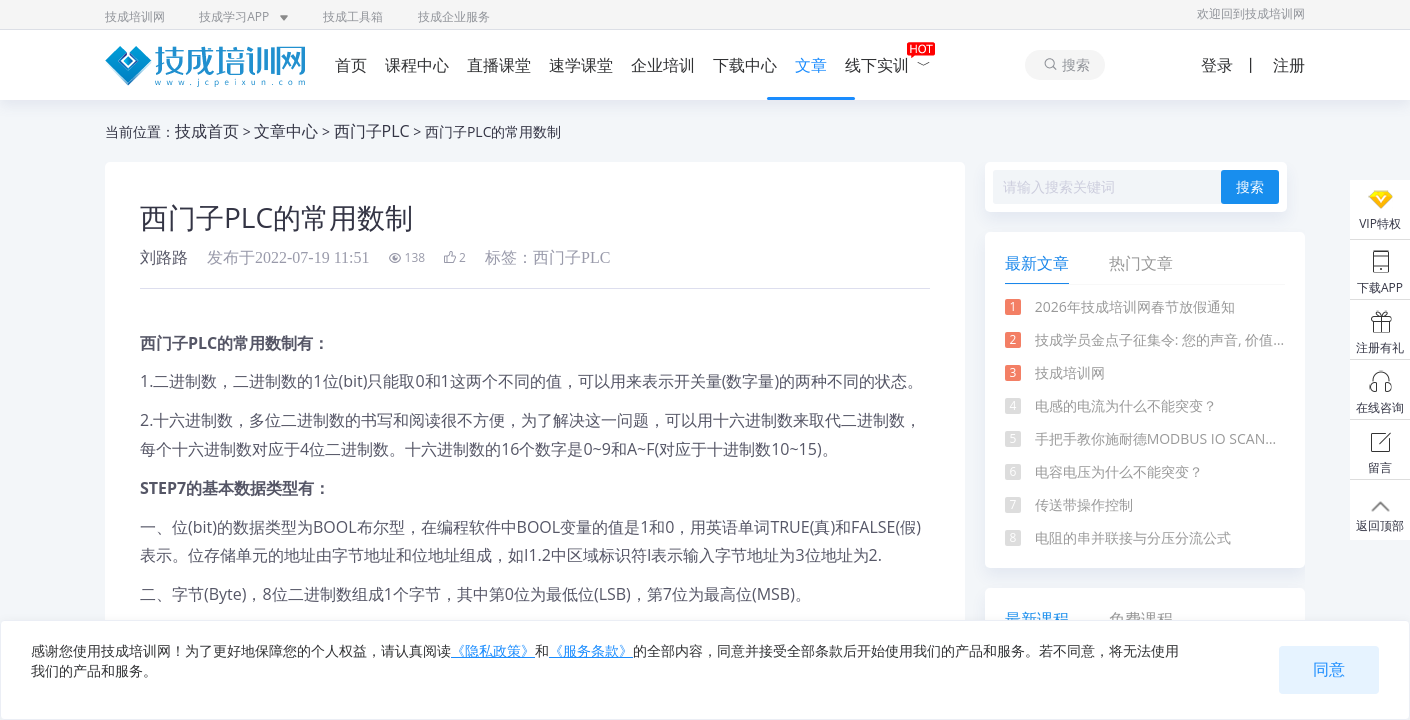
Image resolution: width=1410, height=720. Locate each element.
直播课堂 (499, 65)
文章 (811, 65)
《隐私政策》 (493, 650)
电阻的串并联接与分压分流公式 (1133, 537)
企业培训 (663, 65)
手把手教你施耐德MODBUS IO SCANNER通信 (1160, 438)
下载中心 (745, 65)
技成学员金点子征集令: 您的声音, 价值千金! (1160, 339)
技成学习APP (244, 16)
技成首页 (207, 131)
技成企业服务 (454, 16)
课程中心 (417, 65)
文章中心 (286, 131)
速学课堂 (581, 65)
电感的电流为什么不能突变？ (1126, 405)
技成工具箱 (353, 16)
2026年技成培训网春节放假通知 (1135, 306)
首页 (351, 65)
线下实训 (888, 65)
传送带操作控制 (1084, 504)
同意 (1329, 669)
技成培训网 (135, 16)
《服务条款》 (591, 650)
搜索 (1250, 187)
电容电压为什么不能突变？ (1119, 471)
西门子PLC (372, 131)
